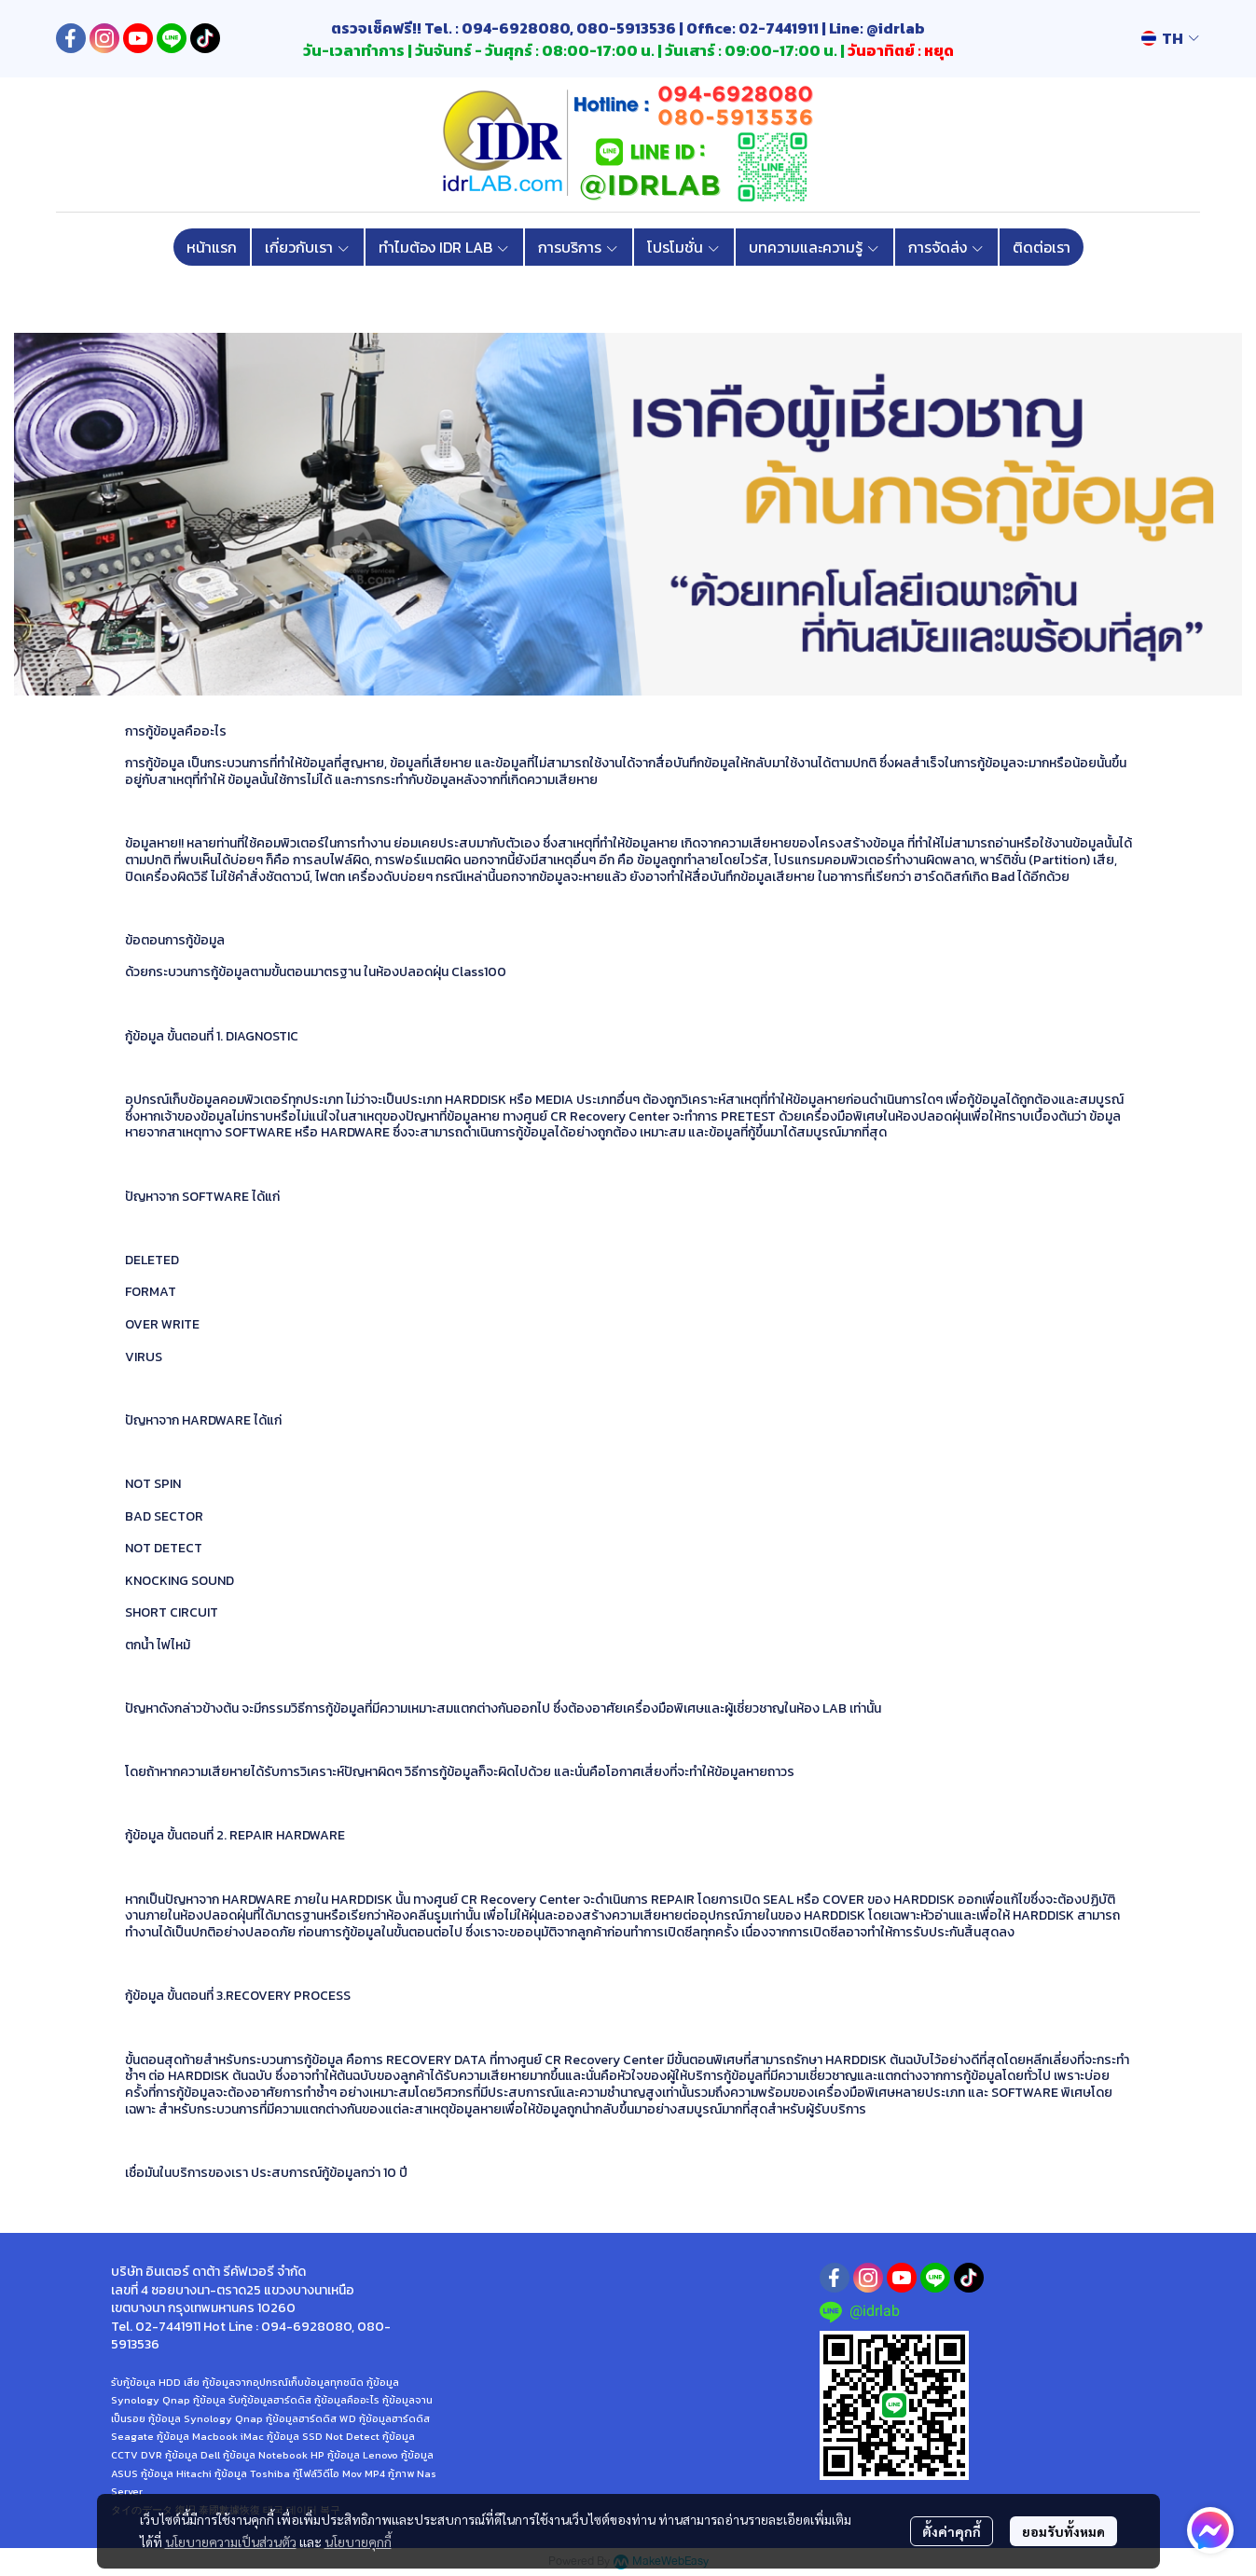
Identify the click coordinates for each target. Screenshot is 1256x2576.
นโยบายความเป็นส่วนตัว (231, 2541)
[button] (1170, 38)
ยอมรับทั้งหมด (1063, 2531)
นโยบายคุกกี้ (358, 2541)
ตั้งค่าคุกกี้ (951, 2531)
